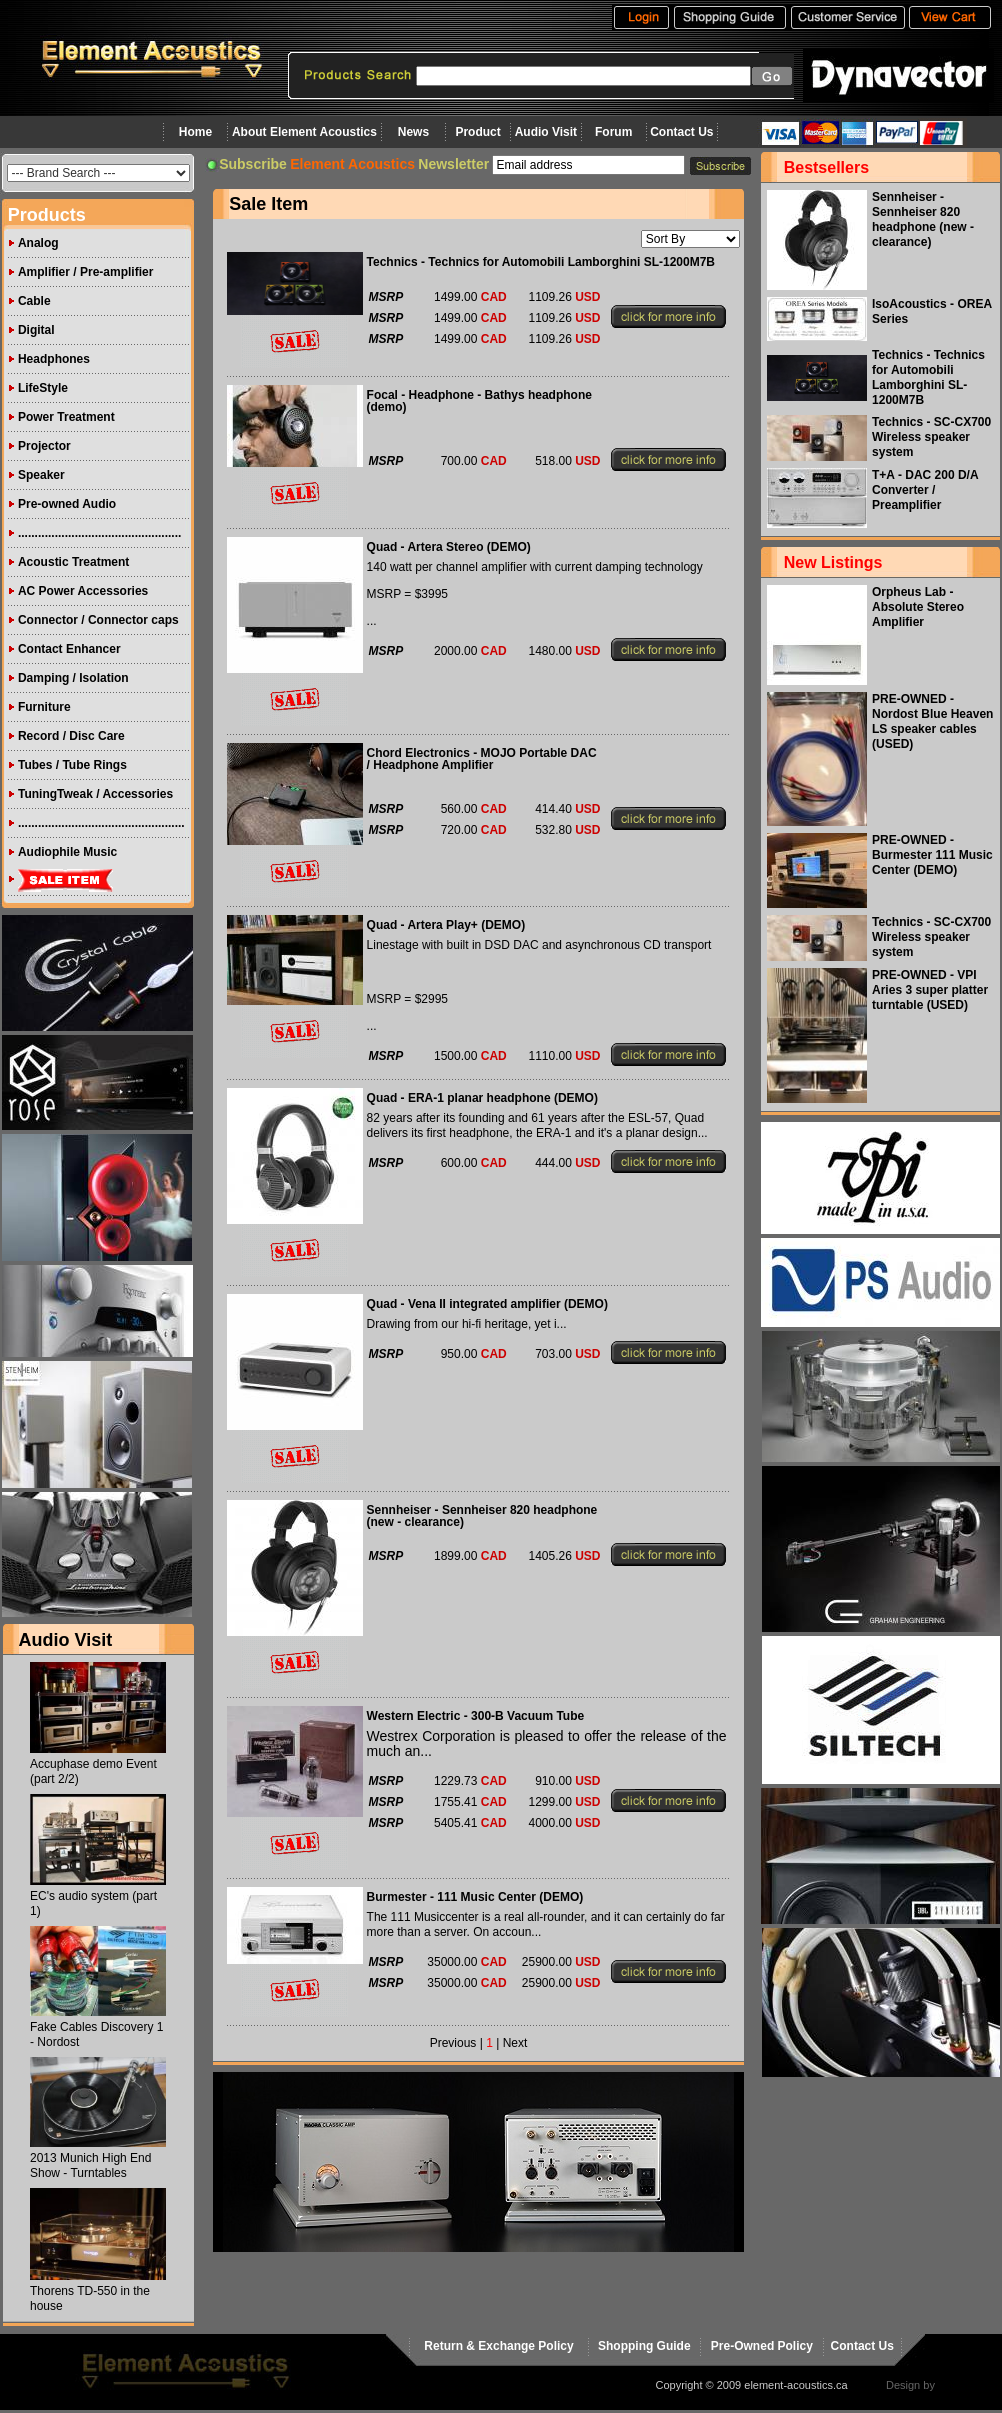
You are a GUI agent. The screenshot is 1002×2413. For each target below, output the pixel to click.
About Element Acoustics (304, 132)
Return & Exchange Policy (498, 2346)
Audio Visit (546, 132)
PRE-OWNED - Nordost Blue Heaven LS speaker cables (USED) (932, 721)
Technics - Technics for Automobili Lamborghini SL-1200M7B (928, 377)
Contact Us (681, 132)
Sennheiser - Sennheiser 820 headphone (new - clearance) (923, 219)
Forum (613, 132)
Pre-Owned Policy (762, 2346)
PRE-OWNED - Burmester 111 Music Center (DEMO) (932, 855)
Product (477, 132)
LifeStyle (43, 388)
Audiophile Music (67, 852)
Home (195, 132)
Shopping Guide (644, 2346)
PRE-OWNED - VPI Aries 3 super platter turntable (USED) (930, 990)
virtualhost (963, 2385)
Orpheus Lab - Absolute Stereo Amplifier (918, 607)
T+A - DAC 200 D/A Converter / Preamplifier (925, 490)
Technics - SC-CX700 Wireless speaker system (931, 437)
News (413, 132)
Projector (44, 446)
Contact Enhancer (69, 649)
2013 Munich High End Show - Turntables (90, 2165)
